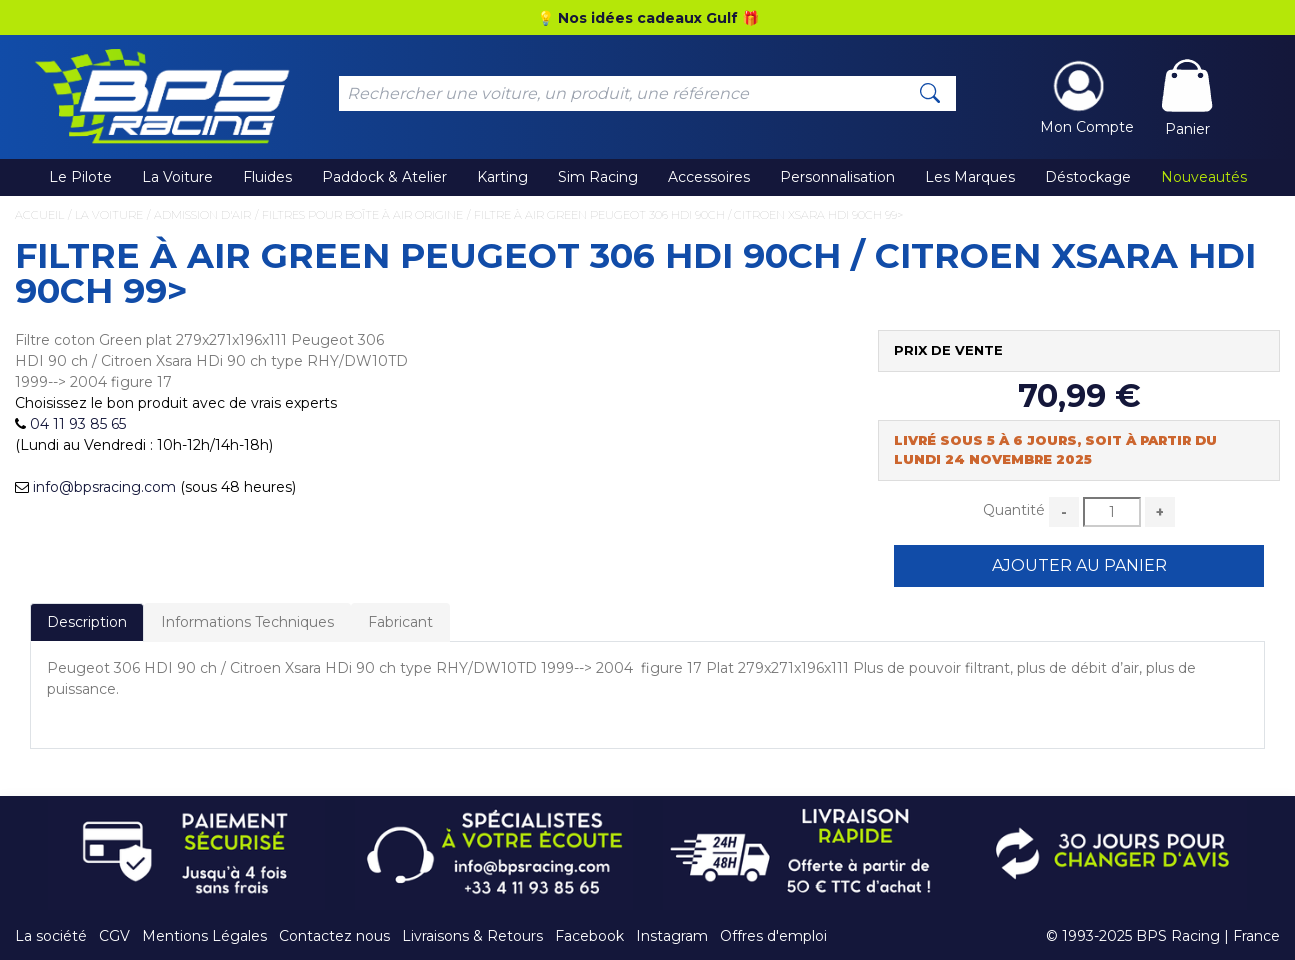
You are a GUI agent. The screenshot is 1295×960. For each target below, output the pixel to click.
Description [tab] (87, 622)
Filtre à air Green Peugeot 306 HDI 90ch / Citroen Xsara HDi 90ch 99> (688, 215)
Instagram (672, 936)
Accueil (39, 215)
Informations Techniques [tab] (247, 622)
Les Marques (970, 177)
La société (51, 936)
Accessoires (709, 177)
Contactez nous (334, 936)
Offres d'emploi (773, 936)
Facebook (589, 936)
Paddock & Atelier (384, 177)
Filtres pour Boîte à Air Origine (362, 215)
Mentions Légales (204, 936)
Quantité (1014, 510)
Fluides (267, 177)
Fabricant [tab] (400, 622)
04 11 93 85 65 (78, 424)
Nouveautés (1204, 177)
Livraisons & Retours (472, 936)
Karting (502, 177)
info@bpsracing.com (104, 487)
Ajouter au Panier (1079, 565)
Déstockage (1088, 177)
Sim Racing (598, 177)
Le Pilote (80, 177)
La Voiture (177, 177)
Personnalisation (837, 177)
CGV (114, 936)
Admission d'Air (202, 215)
